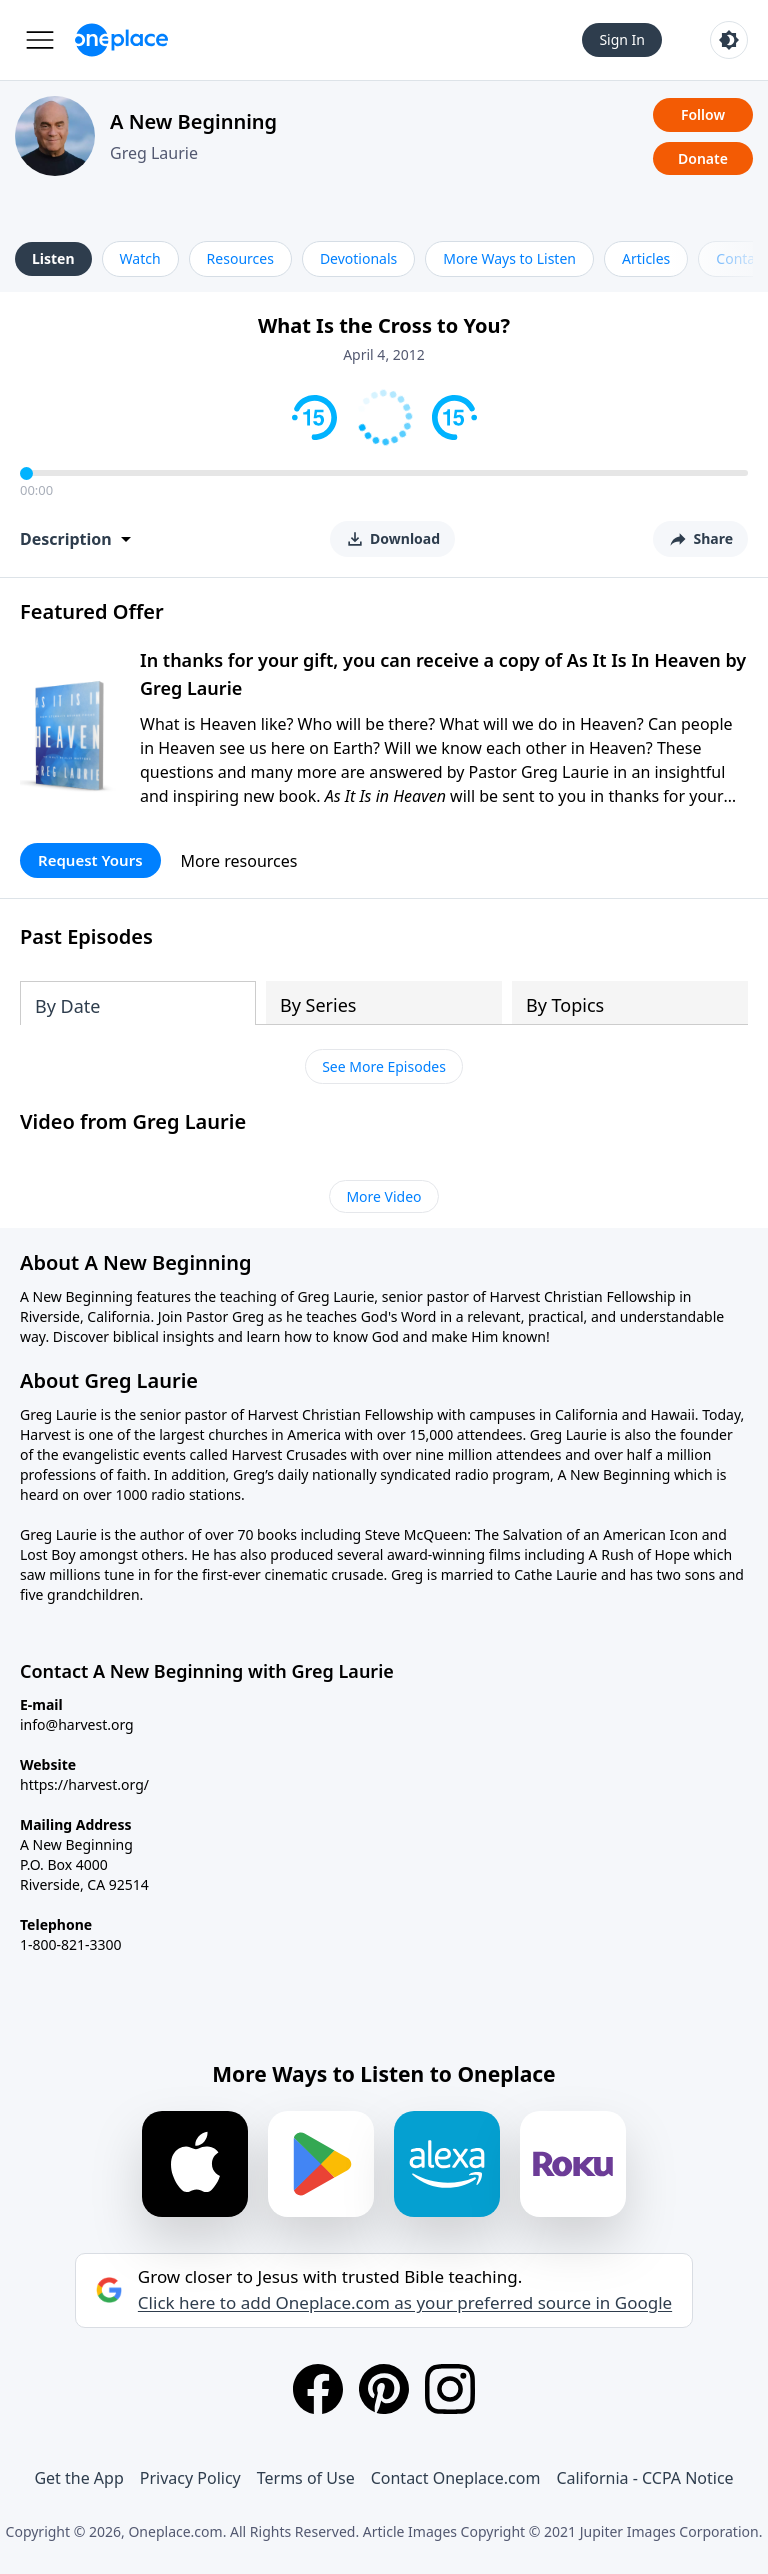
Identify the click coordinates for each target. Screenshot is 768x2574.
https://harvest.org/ (84, 1784)
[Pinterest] (384, 2389)
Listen (53, 258)
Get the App (78, 2478)
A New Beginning (193, 121)
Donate (703, 158)
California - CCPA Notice (644, 2478)
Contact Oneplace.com (456, 2478)
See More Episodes (384, 1066)
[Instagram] (450, 2389)
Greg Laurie (154, 153)
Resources (240, 258)
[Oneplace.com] (121, 40)
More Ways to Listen (509, 258)
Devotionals (358, 258)
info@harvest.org (77, 1724)
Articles (646, 258)
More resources (239, 861)
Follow (703, 114)
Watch (140, 258)
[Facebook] (318, 2389)
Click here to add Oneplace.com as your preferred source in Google (405, 2303)
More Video (383, 1196)
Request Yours (90, 860)
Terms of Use (306, 2478)
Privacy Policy (190, 2478)
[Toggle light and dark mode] (729, 40)
